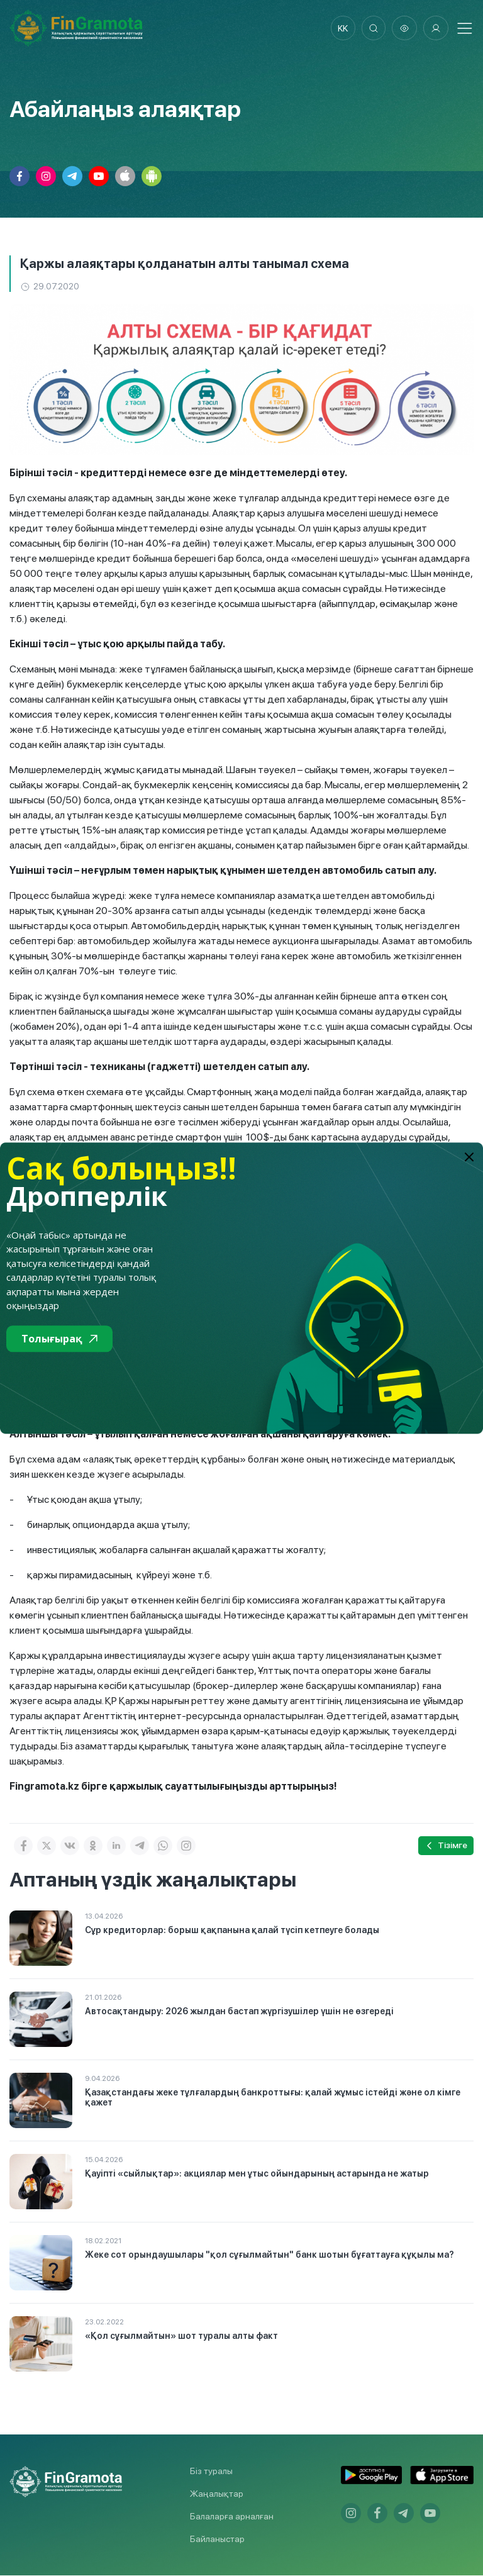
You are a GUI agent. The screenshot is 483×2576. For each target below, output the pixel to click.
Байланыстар (217, 2539)
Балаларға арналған (232, 2517)
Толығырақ (59, 1339)
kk (341, 28)
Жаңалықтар (216, 2494)
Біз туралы (211, 2472)
